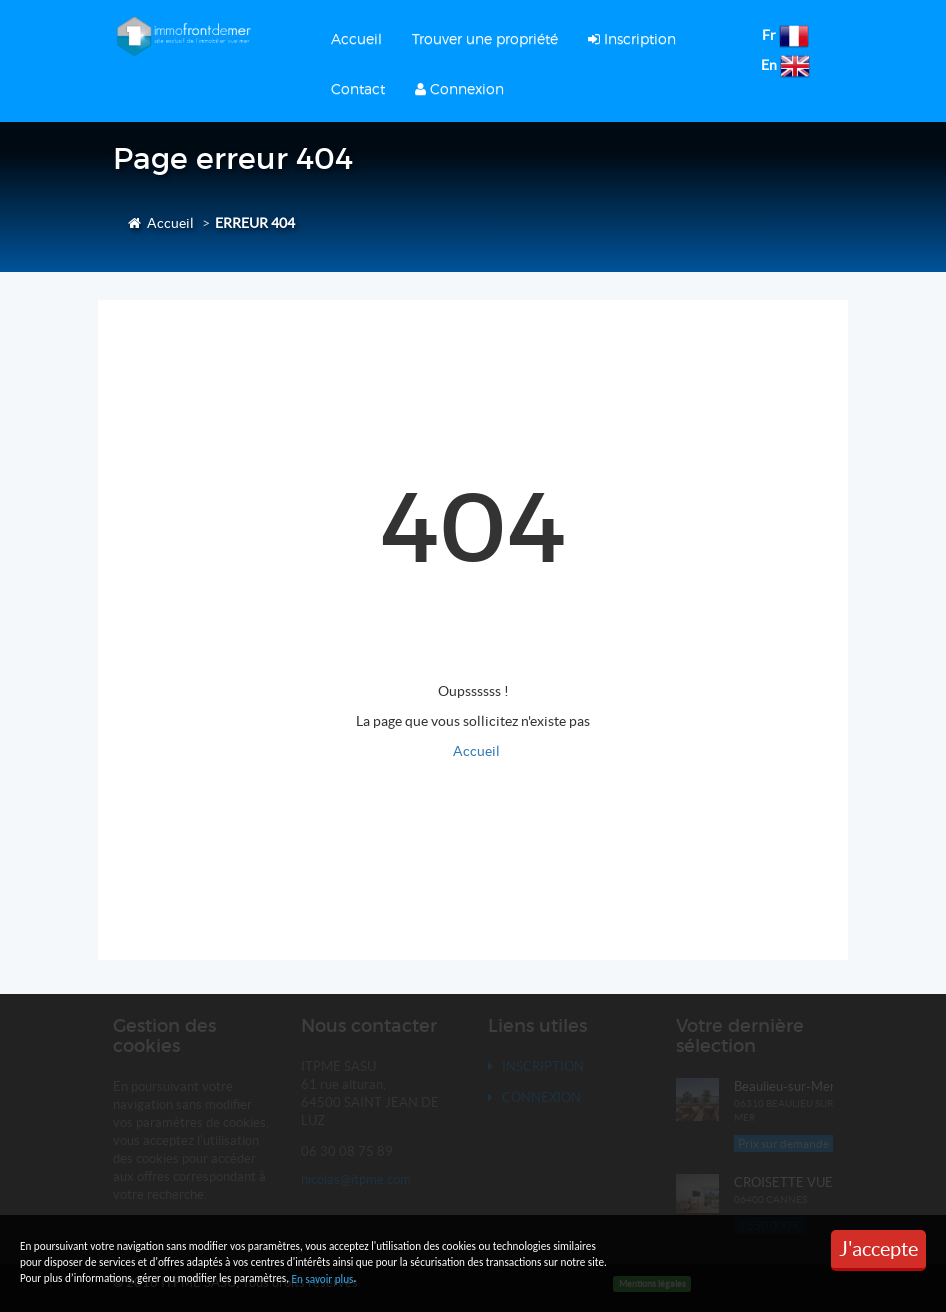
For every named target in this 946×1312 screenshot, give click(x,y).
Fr (769, 35)
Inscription (632, 38)
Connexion (459, 88)
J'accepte (878, 1249)
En (769, 65)
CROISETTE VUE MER (799, 1182)
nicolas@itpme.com (356, 1179)
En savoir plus (322, 1279)
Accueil (356, 38)
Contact (358, 88)
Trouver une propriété (485, 38)
